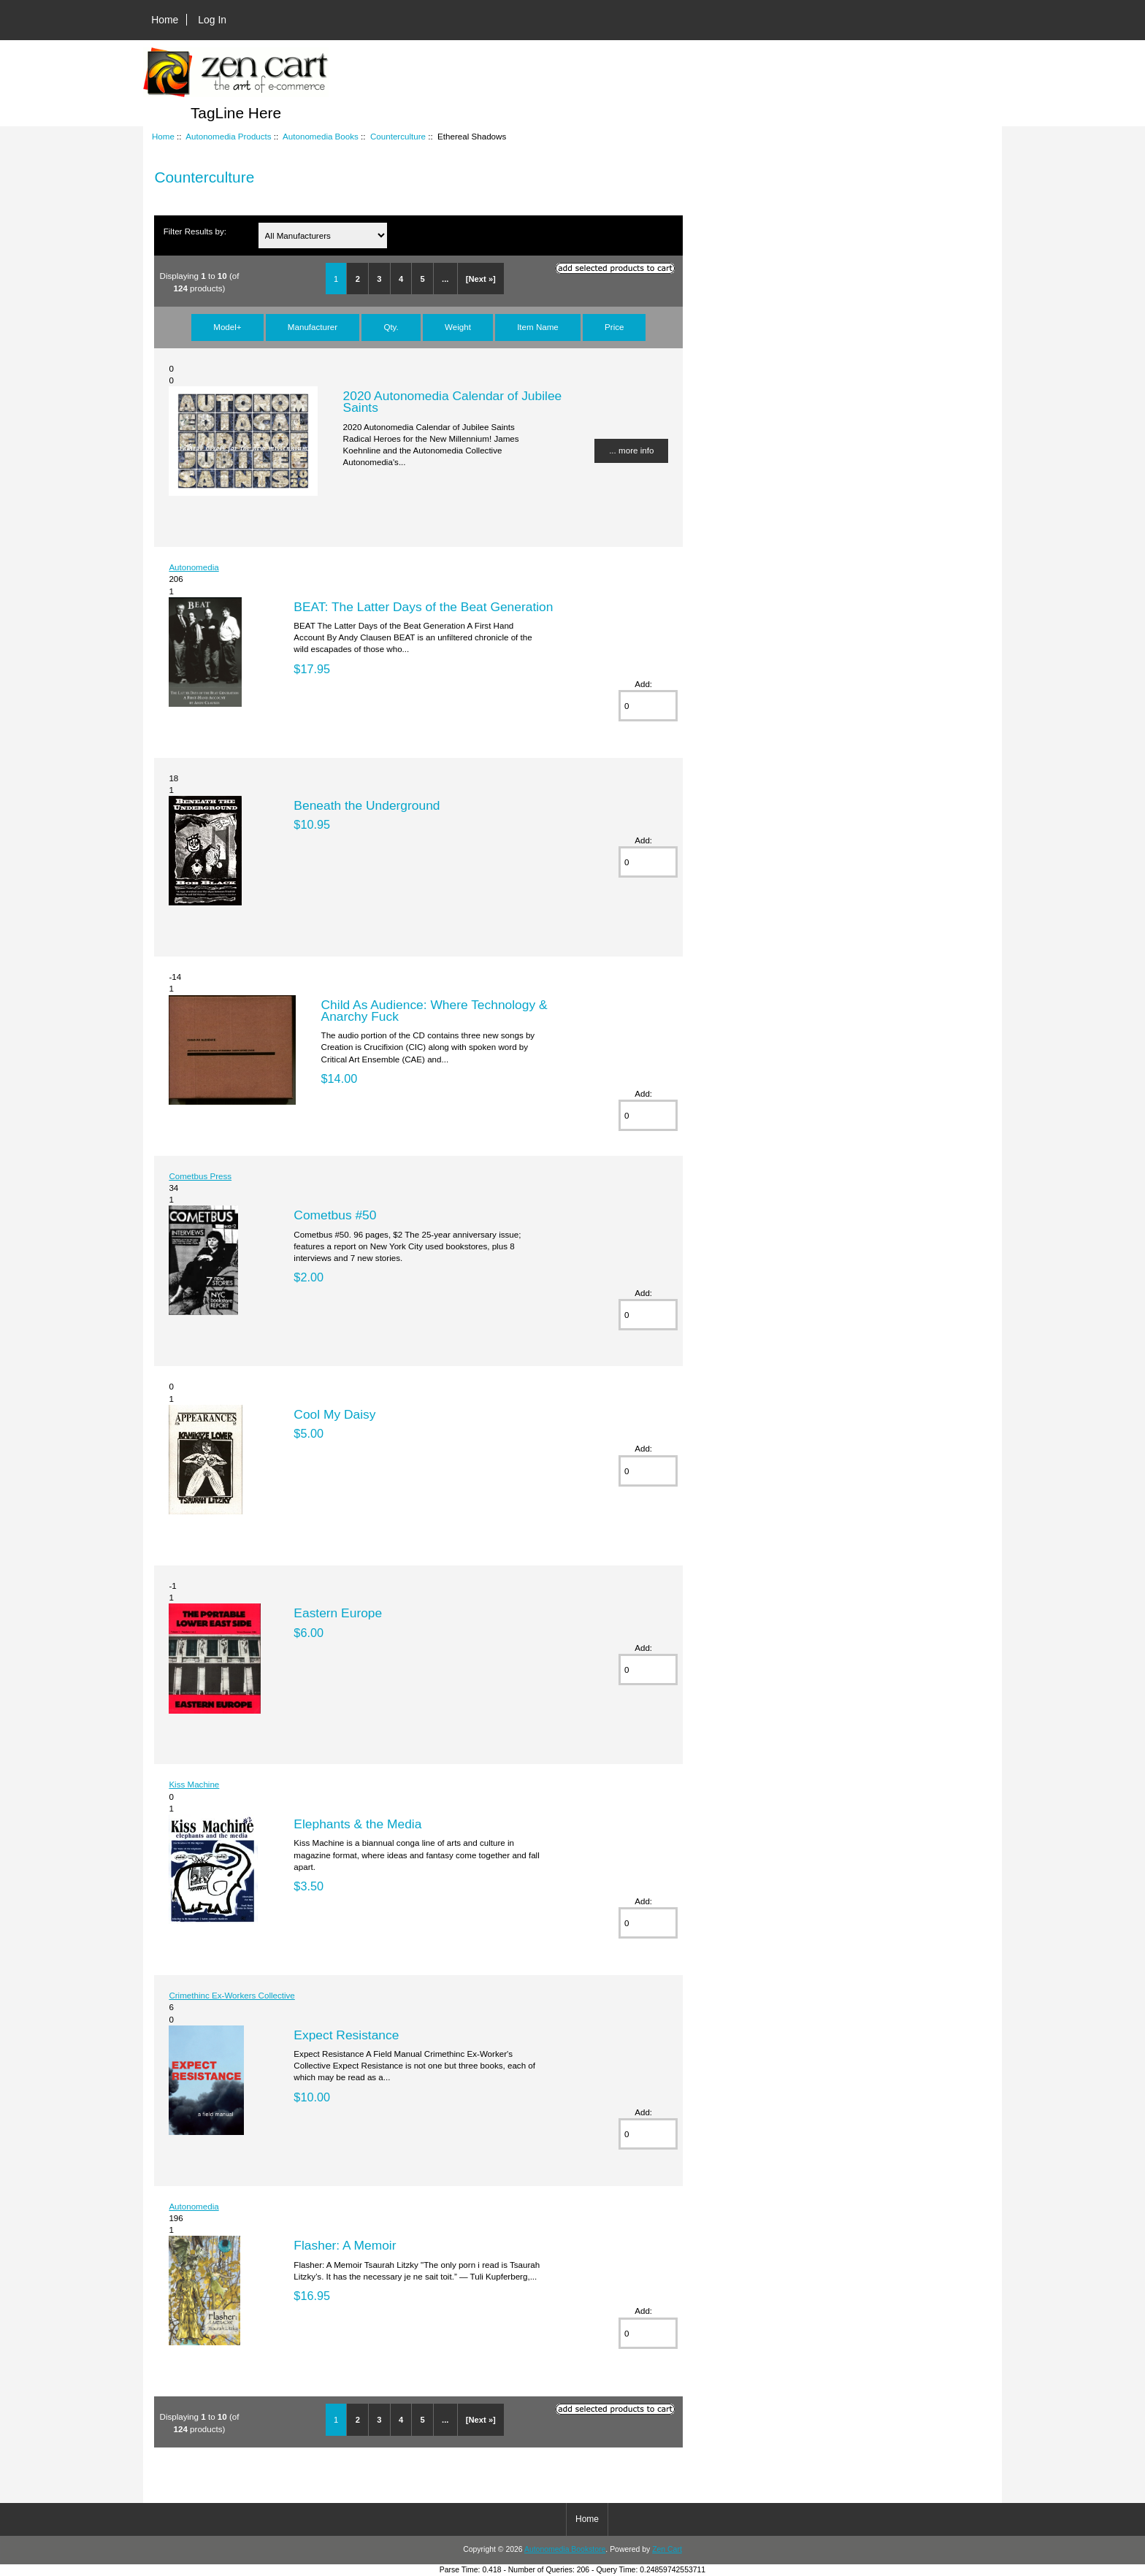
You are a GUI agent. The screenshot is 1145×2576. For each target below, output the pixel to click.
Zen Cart (667, 2549)
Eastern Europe (338, 1613)
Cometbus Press (200, 1176)
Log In (212, 20)
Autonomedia (193, 567)
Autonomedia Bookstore (564, 2549)
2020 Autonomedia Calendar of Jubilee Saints (452, 401)
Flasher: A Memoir (345, 2245)
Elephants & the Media (357, 1824)
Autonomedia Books (321, 136)
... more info (631, 450)
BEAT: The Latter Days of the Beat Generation (423, 606)
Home (164, 20)
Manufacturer (312, 326)
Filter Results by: (195, 231)
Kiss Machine (194, 1784)
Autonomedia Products (228, 136)
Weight (458, 326)
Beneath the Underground (367, 805)
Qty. (390, 326)
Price (614, 326)
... (445, 279)
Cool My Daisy (334, 1414)
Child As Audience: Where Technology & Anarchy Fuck (434, 1010)
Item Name (538, 326)
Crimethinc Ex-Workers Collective (231, 1995)
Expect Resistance (346, 2035)
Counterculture (398, 136)
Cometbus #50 (335, 1215)
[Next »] (481, 279)
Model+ (227, 326)
